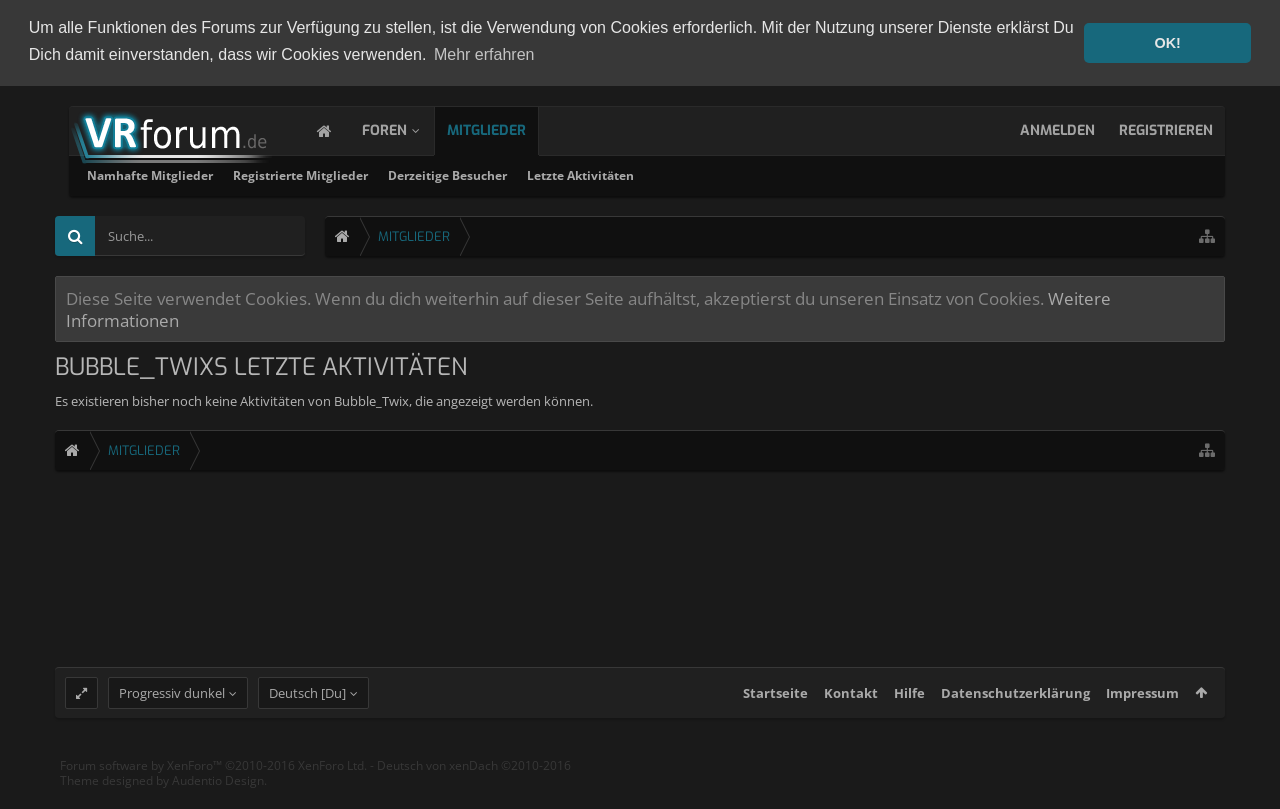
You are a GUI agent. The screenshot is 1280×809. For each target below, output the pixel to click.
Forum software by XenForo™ (213, 779)
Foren (404, 129)
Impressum (1142, 707)
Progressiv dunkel (172, 707)
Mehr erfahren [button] (484, 54)
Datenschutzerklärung (1015, 707)
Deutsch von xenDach (474, 779)
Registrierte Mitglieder (556, 174)
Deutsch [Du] (307, 707)
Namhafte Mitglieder (406, 174)
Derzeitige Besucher (703, 174)
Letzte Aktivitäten (836, 174)
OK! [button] (1167, 43)
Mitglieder (506, 129)
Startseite (775, 707)
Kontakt (851, 707)
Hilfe (909, 707)
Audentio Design (218, 794)
